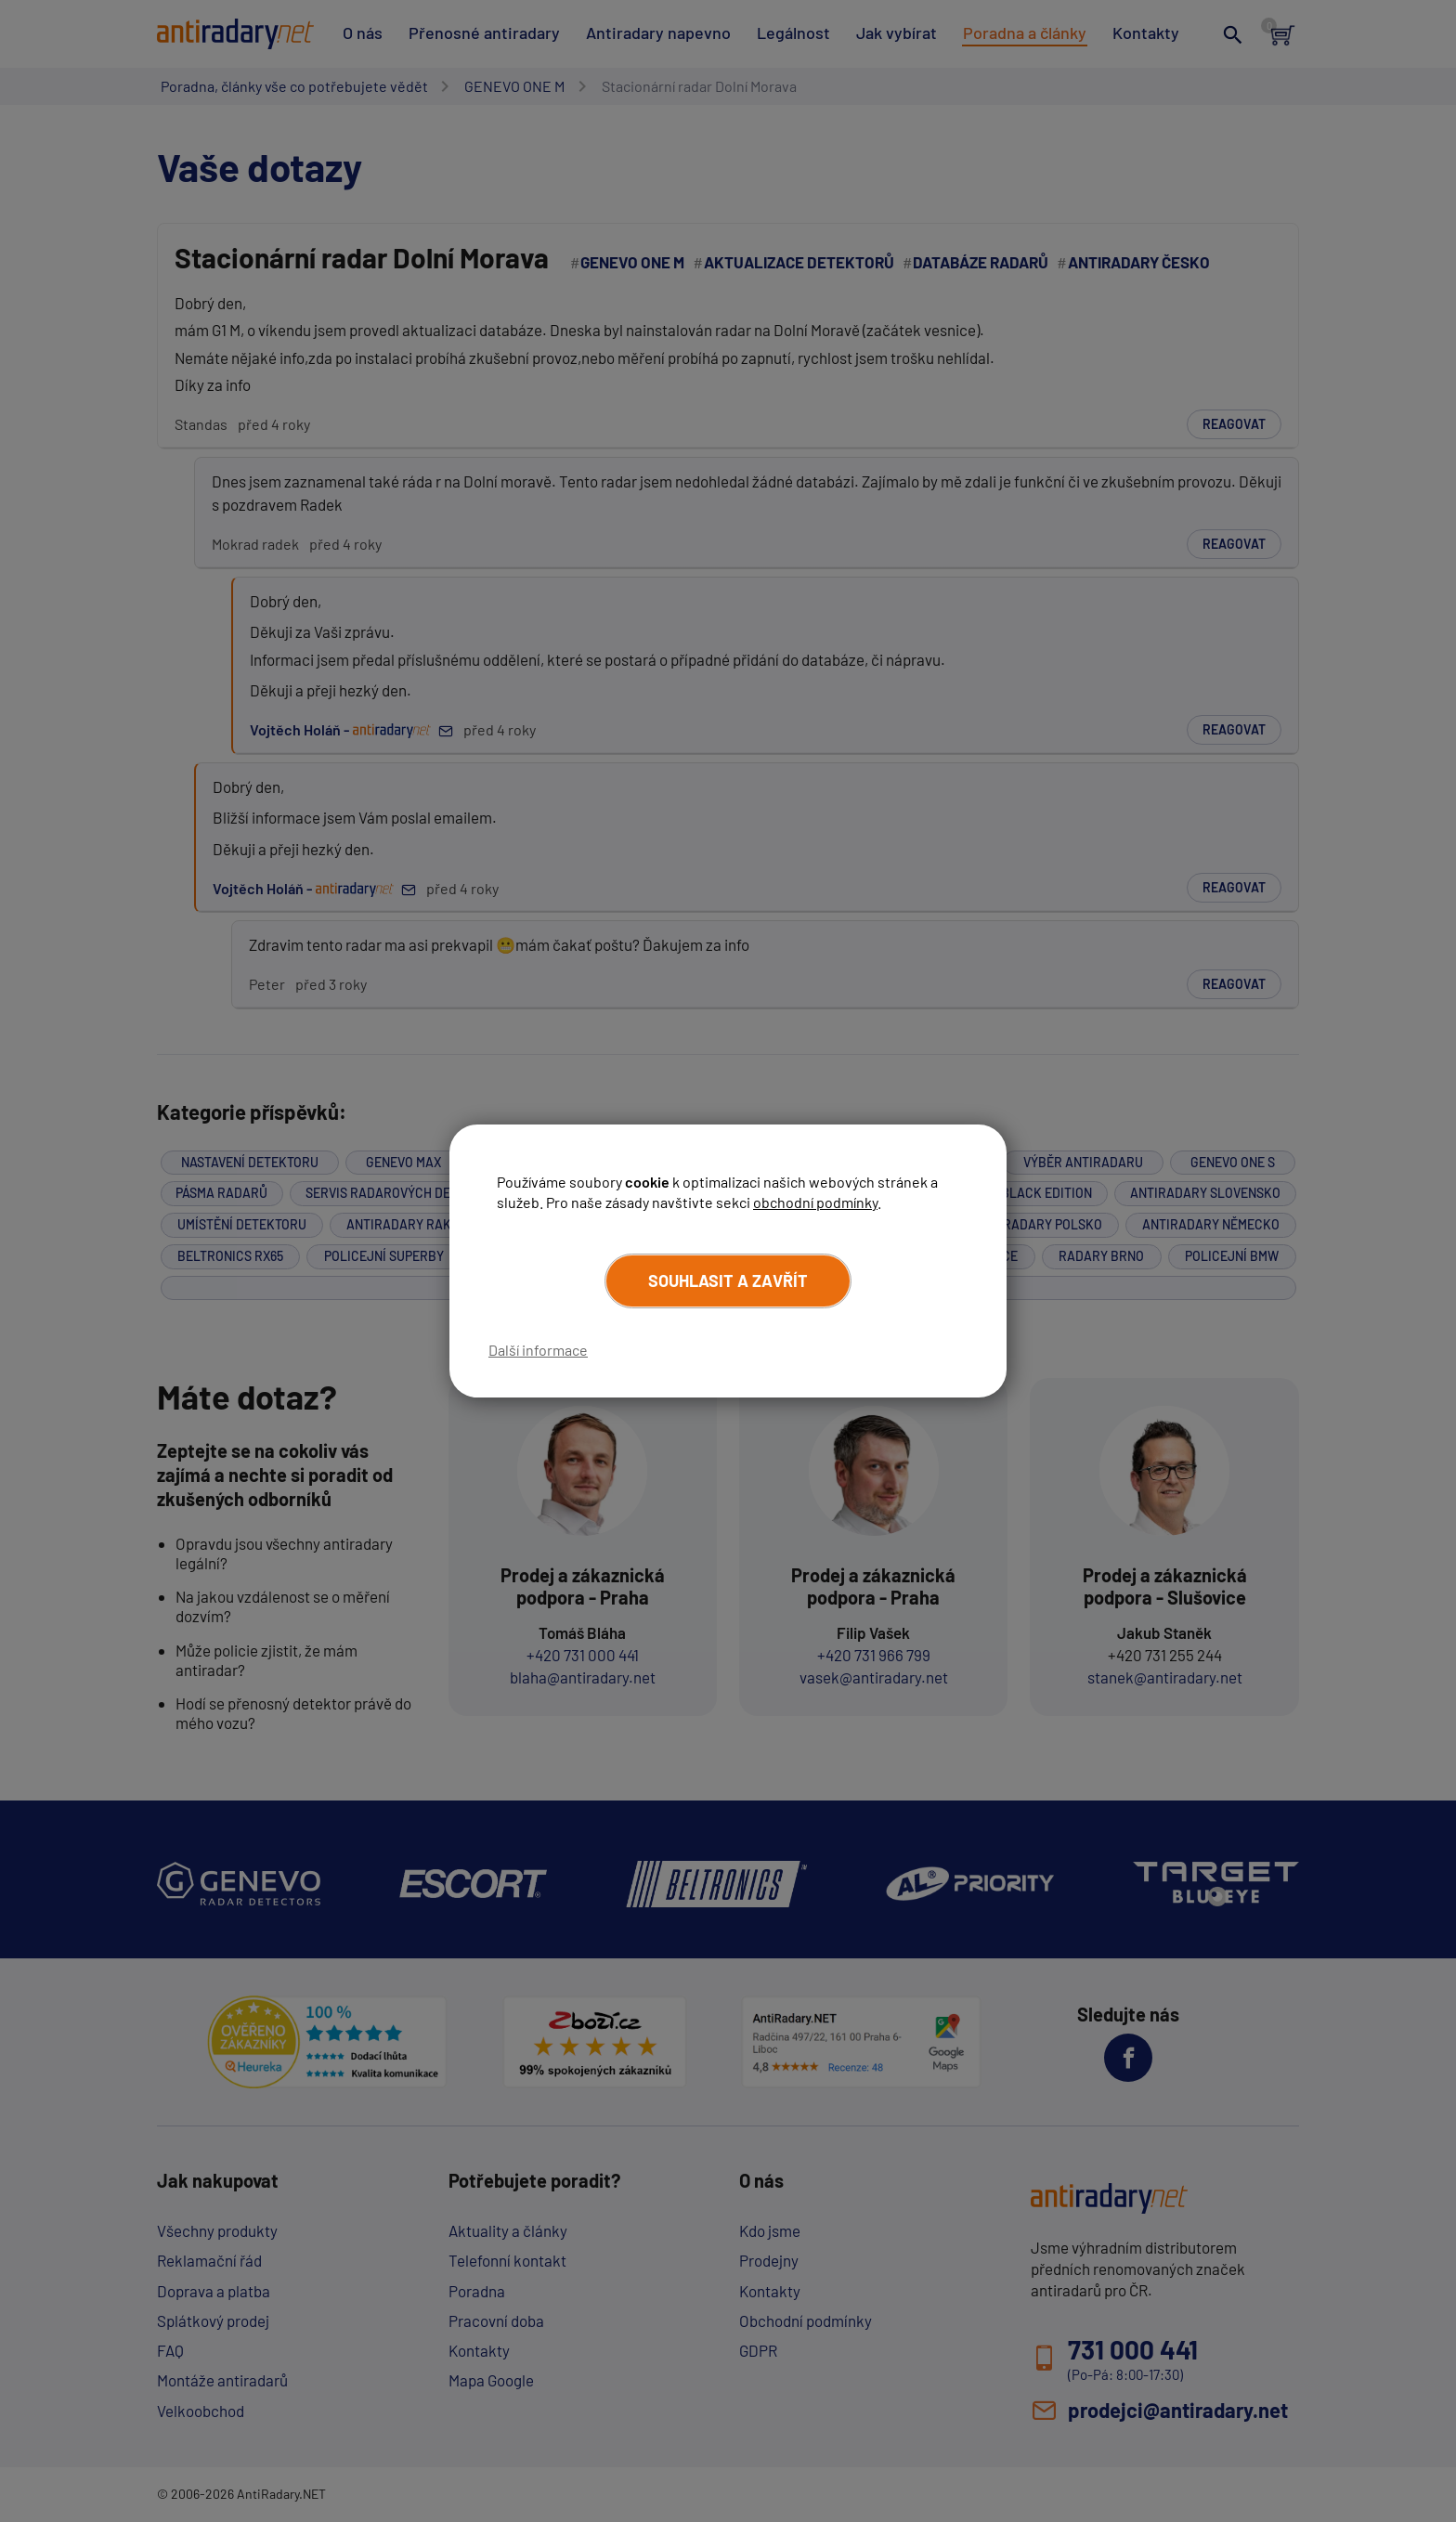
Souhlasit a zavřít (728, 1280)
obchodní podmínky (815, 1202)
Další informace (538, 1349)
